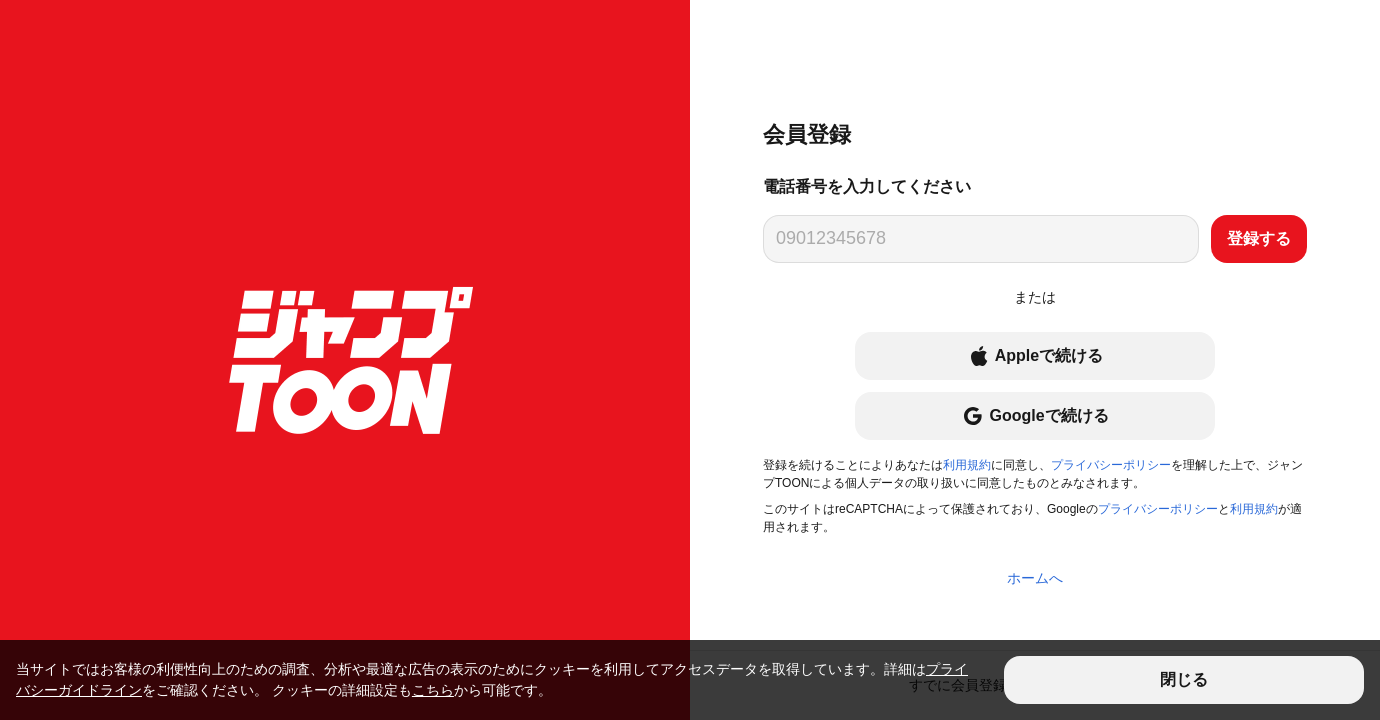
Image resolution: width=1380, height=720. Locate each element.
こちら (433, 690)
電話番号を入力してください (867, 186)
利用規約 (967, 465)
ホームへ (1035, 578)
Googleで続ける (1034, 416)
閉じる (1184, 679)
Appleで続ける (1035, 356)
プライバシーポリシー (1111, 465)
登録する (1259, 238)
